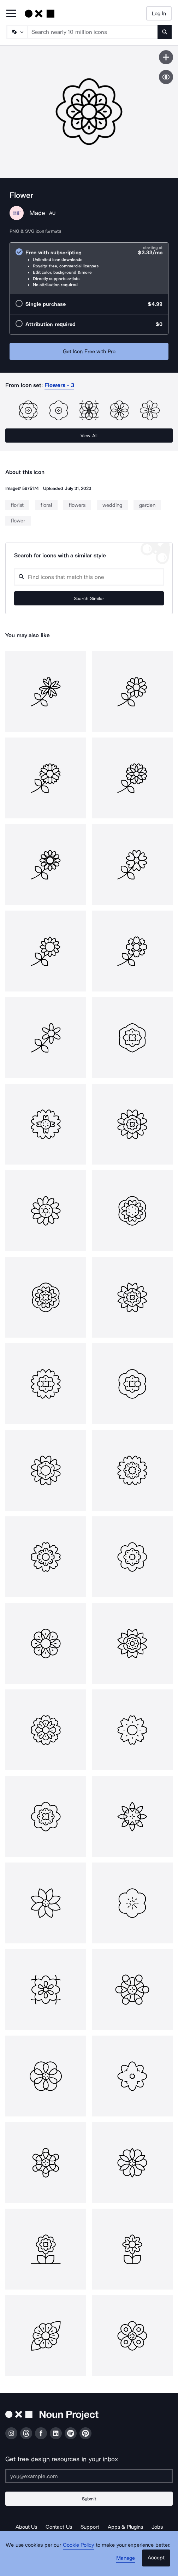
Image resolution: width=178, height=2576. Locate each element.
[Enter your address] (89, 2476)
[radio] (89, 268)
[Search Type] (16, 32)
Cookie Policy (78, 2545)
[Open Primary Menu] (11, 14)
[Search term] (93, 32)
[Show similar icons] (166, 77)
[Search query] (89, 577)
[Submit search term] (165, 32)
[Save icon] (166, 57)
